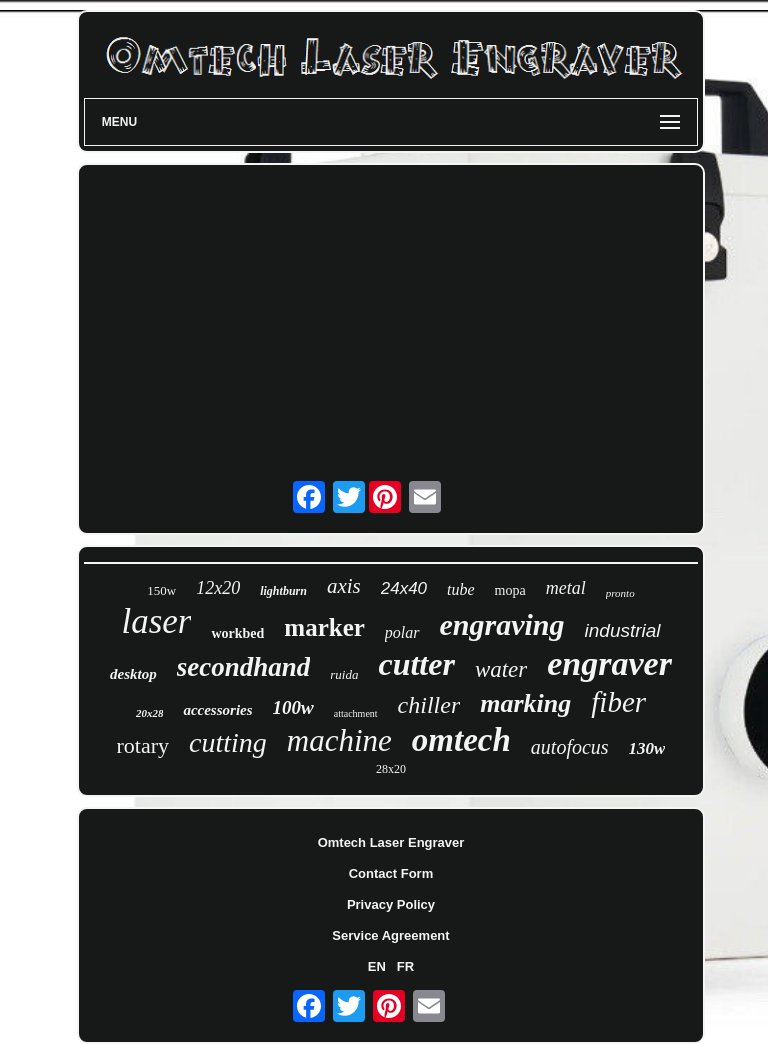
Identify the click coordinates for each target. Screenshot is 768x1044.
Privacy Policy (391, 904)
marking (525, 703)
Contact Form (391, 873)
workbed (237, 633)
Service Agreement (390, 935)
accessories (217, 710)
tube (461, 589)
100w (293, 707)
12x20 (218, 588)
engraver (609, 663)
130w (647, 748)
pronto (620, 593)
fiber (618, 702)
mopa (510, 590)
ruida (344, 674)
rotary (143, 745)
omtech (461, 740)
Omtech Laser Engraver (391, 842)
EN (377, 966)
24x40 (404, 588)
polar (402, 632)
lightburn (283, 591)
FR (405, 966)
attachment (356, 713)
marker (324, 627)
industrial (623, 630)
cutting (228, 742)
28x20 (391, 769)
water (501, 669)
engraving (502, 624)
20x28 (150, 713)
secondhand (244, 667)
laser (156, 621)
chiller (429, 705)
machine (339, 740)
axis (344, 586)
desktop (133, 674)
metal (566, 588)
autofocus (570, 747)
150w (161, 590)
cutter (416, 664)
